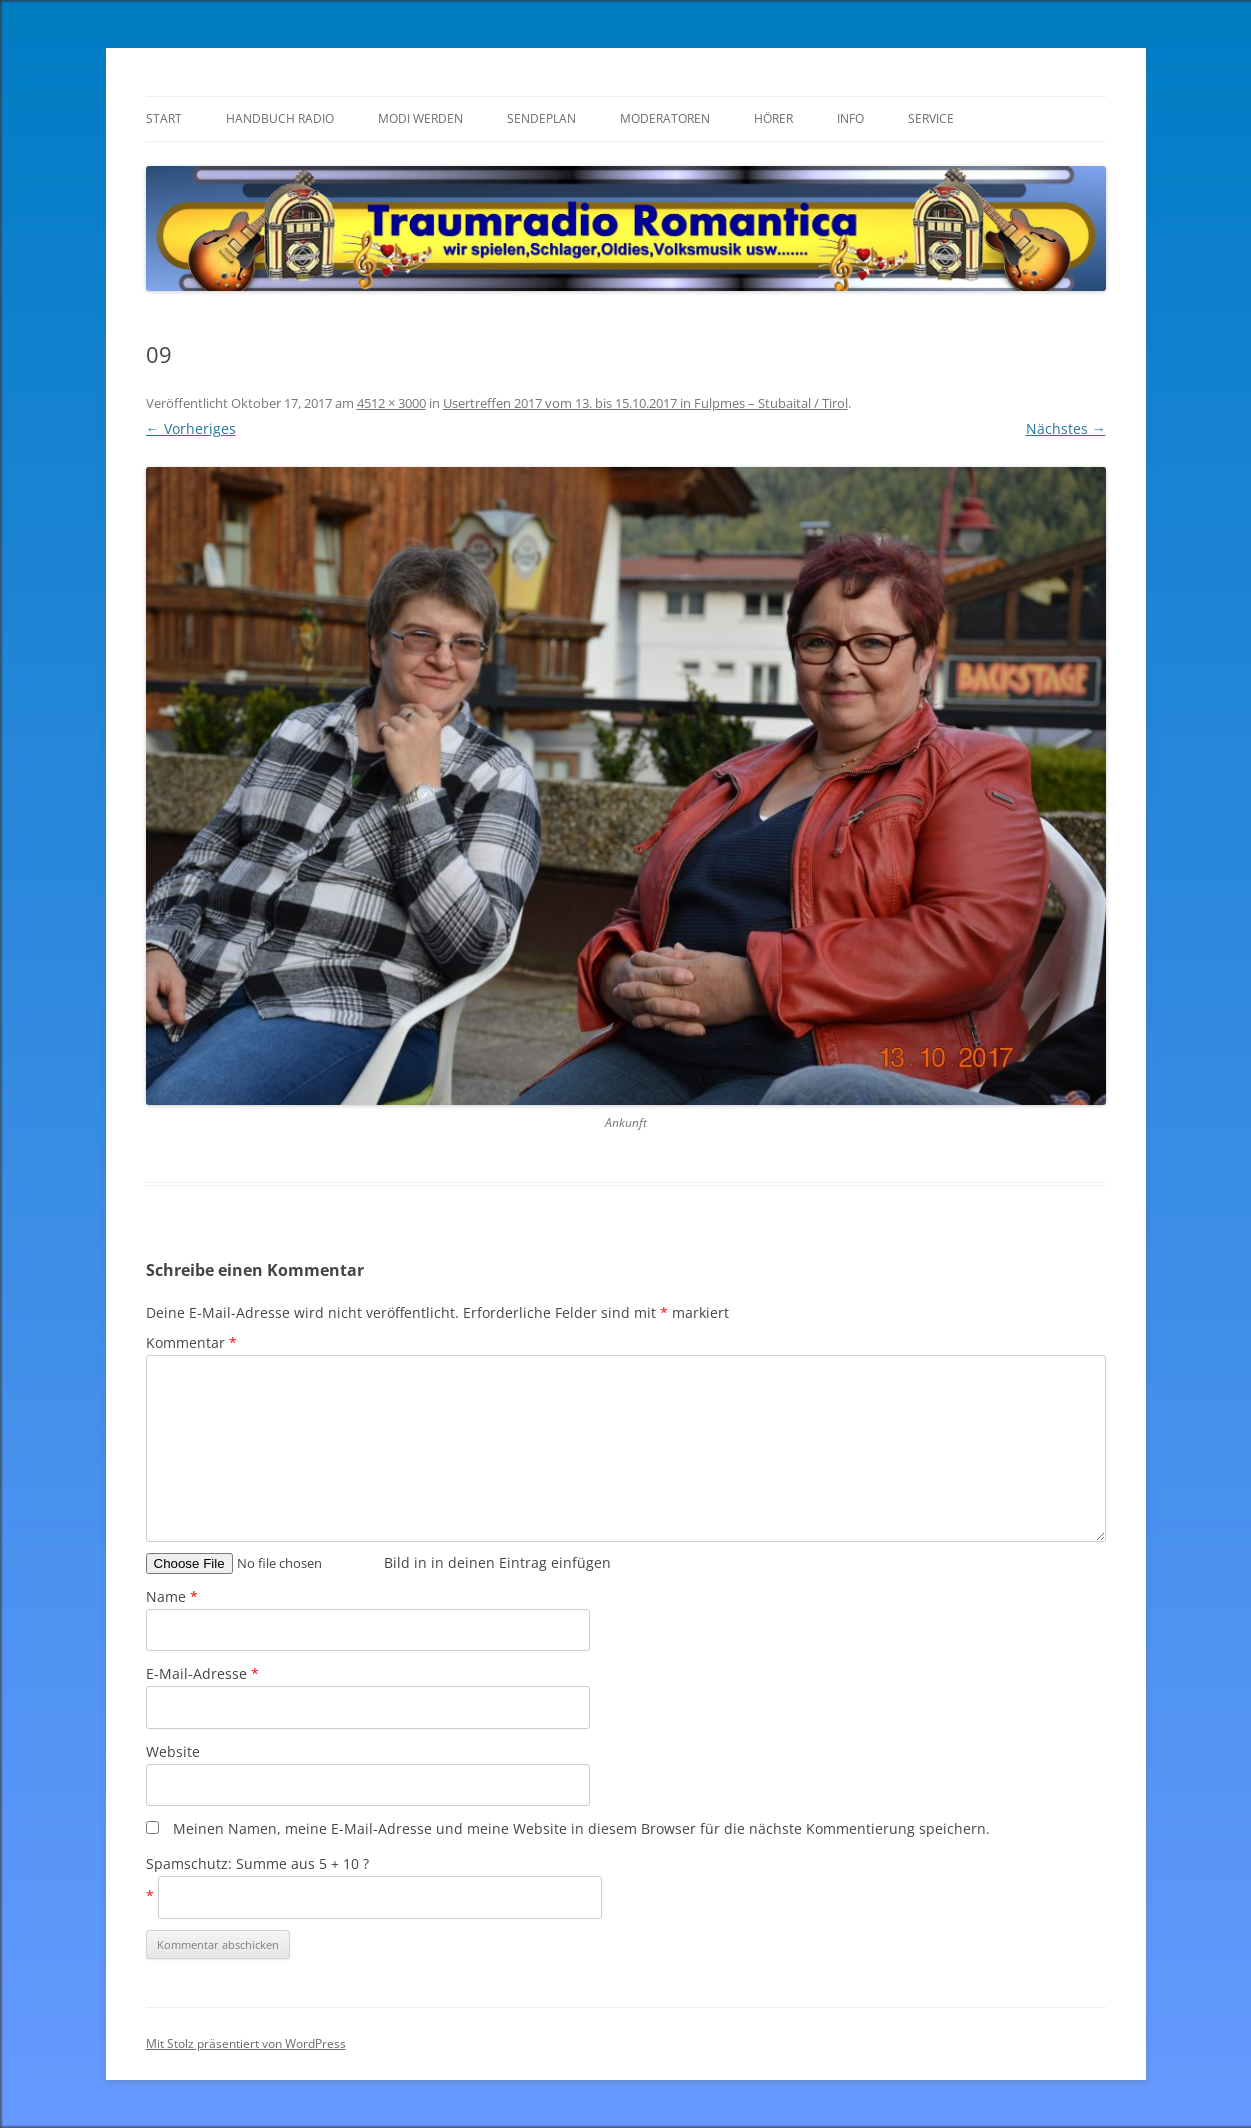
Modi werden (420, 118)
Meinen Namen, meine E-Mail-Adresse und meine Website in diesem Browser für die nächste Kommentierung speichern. (581, 1828)
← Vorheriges (191, 428)
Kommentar (191, 1342)
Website (173, 1751)
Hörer (773, 118)
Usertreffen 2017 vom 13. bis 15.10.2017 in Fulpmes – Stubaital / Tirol (645, 403)
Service (931, 118)
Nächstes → (1066, 428)
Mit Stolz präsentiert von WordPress (246, 2043)
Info (850, 118)
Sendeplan (541, 118)
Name (172, 1596)
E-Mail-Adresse (202, 1673)
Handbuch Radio (280, 118)
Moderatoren (665, 118)
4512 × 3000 (391, 403)
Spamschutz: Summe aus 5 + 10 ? (257, 1863)
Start (164, 118)
